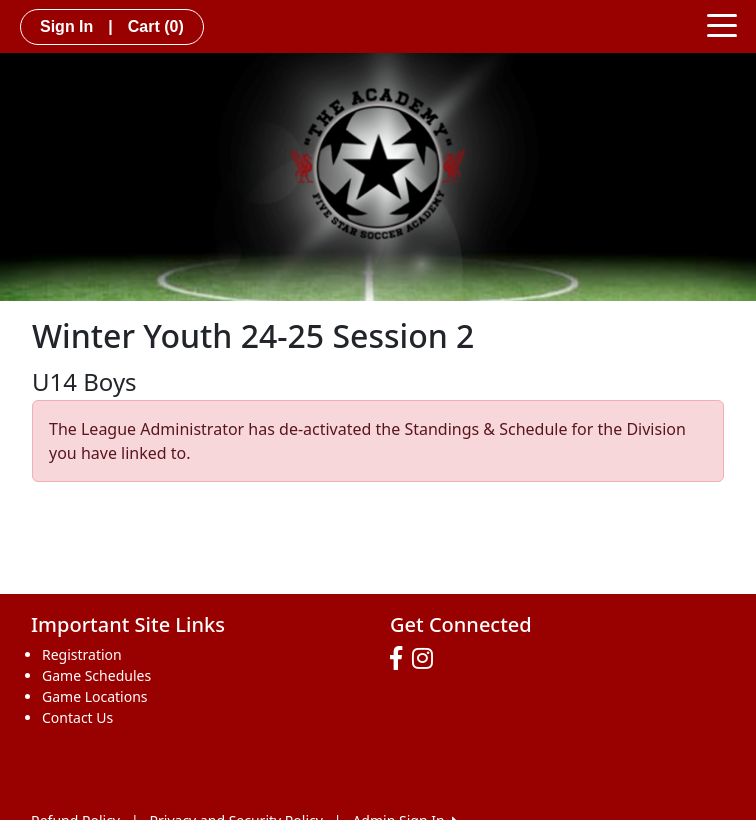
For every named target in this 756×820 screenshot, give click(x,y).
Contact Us (77, 717)
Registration (82, 654)
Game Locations (95, 696)
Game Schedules (96, 675)
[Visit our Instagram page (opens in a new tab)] (427, 659)
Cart (156, 26)
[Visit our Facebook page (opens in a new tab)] (401, 659)
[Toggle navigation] (722, 24)
